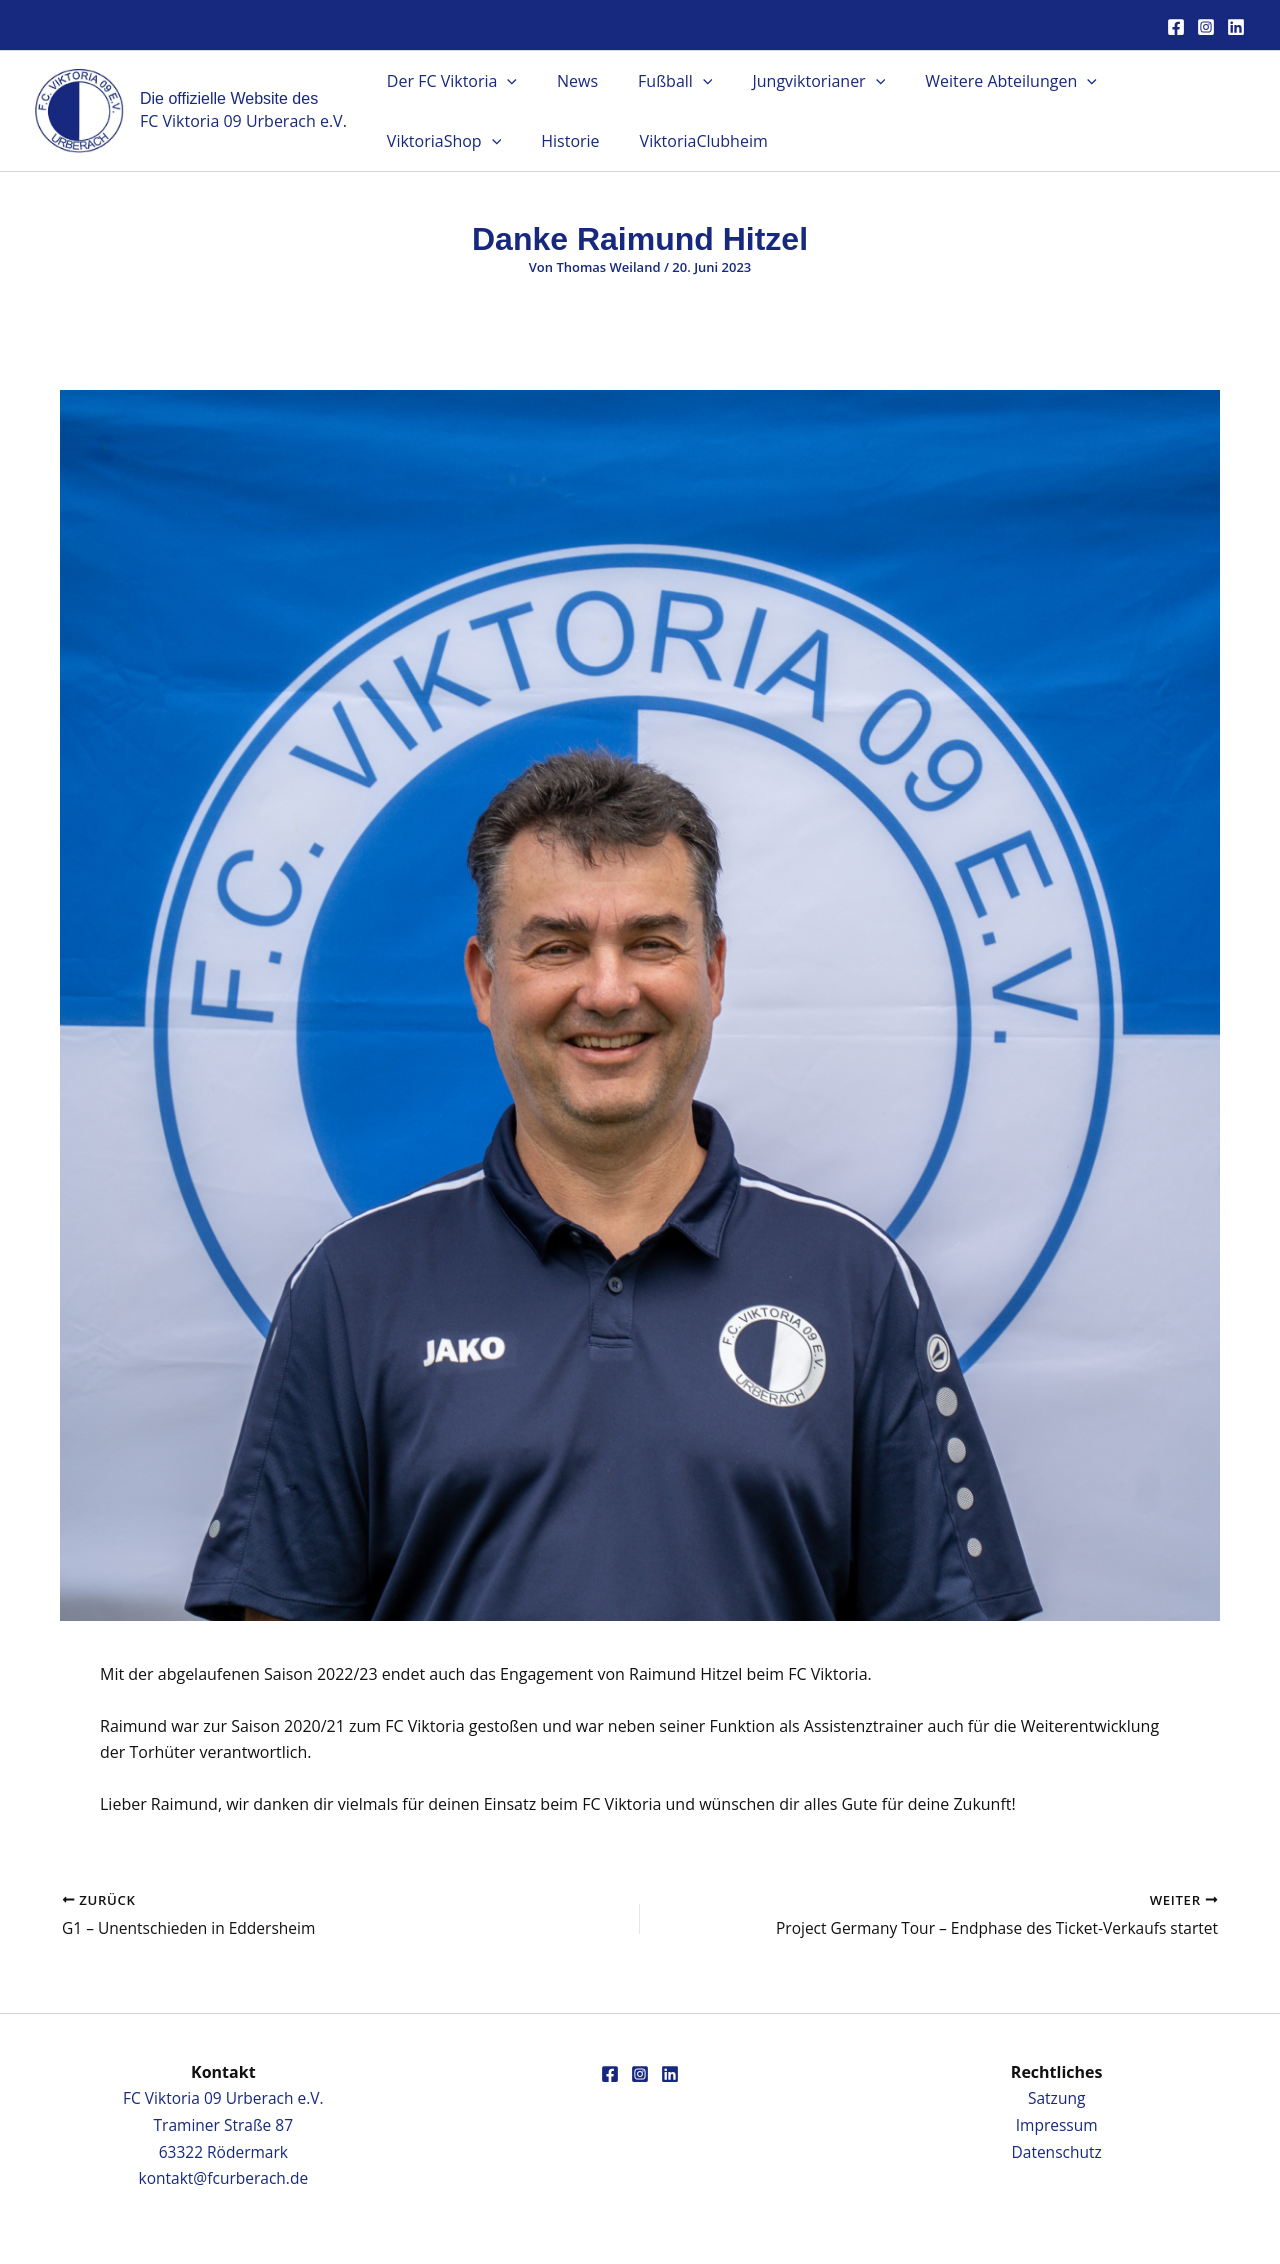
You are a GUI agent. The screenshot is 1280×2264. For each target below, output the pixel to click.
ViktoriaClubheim (537, 141)
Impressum (1056, 2125)
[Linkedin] (1236, 27)
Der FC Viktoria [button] (448, 81)
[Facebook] (1176, 27)
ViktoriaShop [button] (1150, 81)
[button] (503, 81)
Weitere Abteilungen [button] (975, 81)
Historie (412, 141)
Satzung (1056, 2099)
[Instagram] (1206, 27)
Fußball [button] (655, 81)
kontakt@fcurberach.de (223, 2178)
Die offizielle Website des (229, 98)
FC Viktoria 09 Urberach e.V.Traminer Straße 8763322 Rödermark (223, 2125)
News (565, 81)
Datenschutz (1056, 2152)
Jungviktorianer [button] (790, 81)
